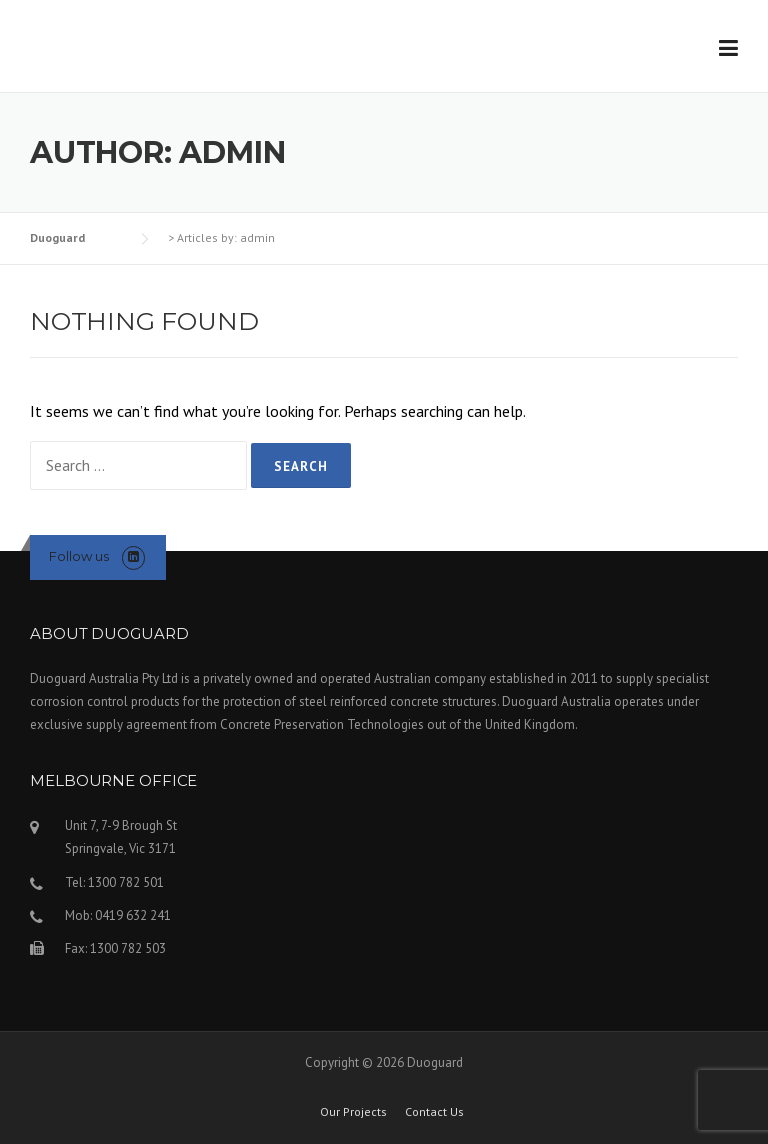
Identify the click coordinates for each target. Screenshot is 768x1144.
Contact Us (434, 1112)
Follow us (79, 556)
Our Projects (353, 1112)
